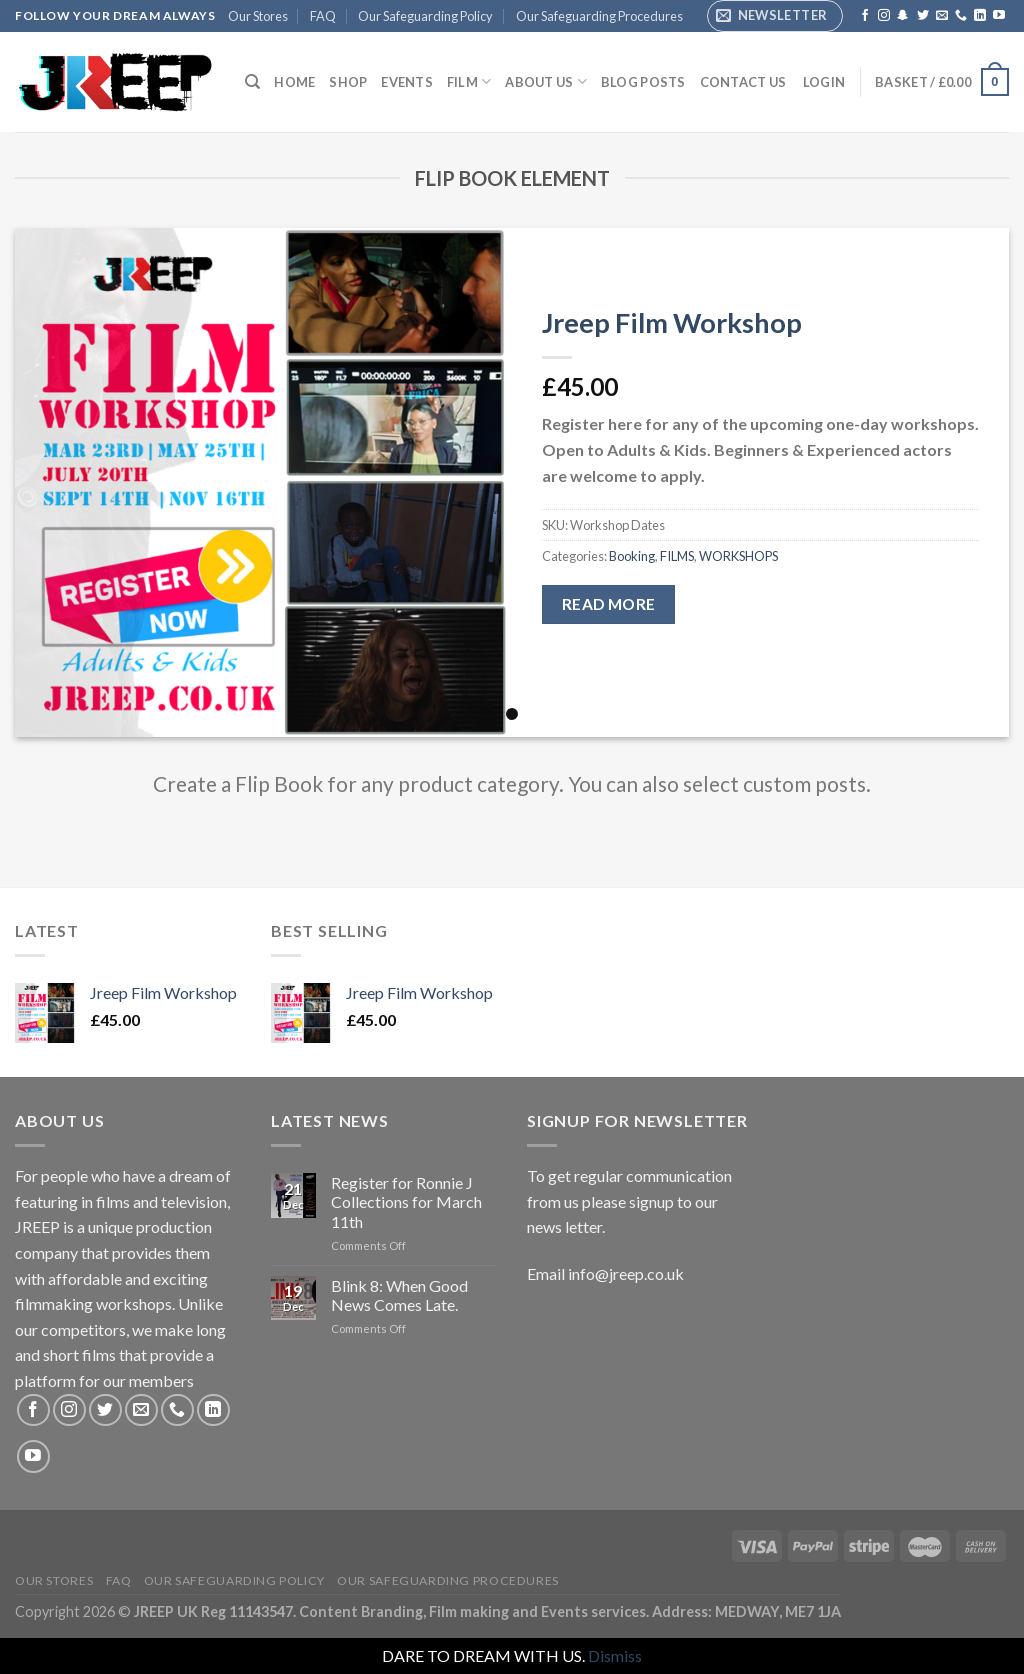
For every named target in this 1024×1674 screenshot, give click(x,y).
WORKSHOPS (738, 556)
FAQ (323, 16)
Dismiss (615, 1655)
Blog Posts (643, 82)
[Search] (252, 82)
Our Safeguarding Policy (425, 16)
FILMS (677, 556)
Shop (348, 82)
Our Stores (258, 16)
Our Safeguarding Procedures (599, 16)
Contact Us (743, 82)
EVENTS (407, 82)
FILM (469, 81)
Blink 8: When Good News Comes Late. (399, 1295)
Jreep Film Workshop (672, 322)
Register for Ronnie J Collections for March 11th (406, 1201)
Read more (609, 604)
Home (294, 82)
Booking (632, 556)
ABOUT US (546, 81)
